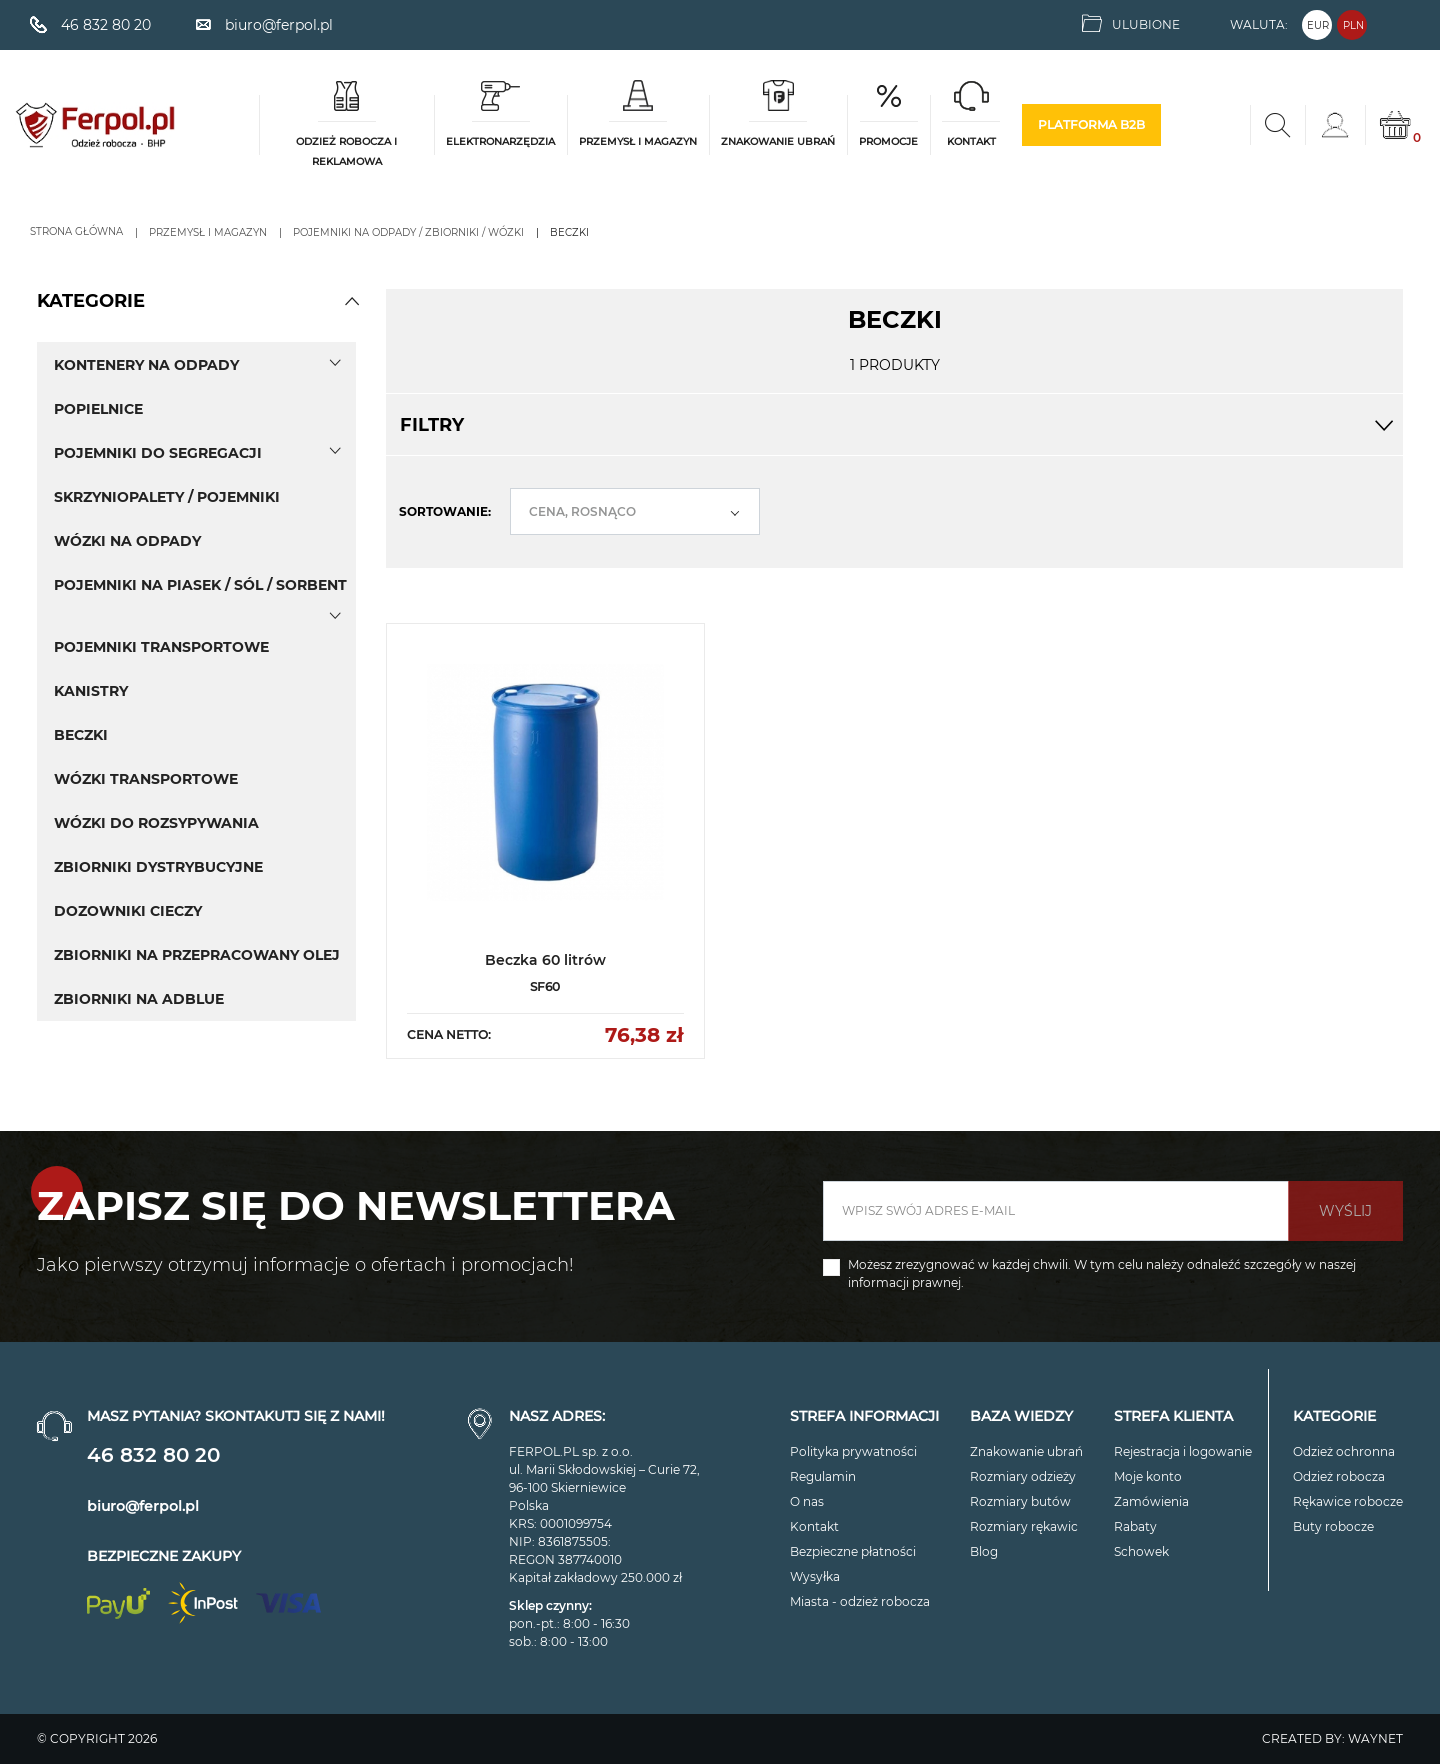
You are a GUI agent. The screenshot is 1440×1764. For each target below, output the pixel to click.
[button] (352, 301)
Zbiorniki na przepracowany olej (197, 955)
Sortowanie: (445, 511)
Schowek (1141, 1551)
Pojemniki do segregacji (158, 453)
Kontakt (814, 1526)
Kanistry (91, 691)
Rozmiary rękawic (1024, 1526)
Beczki (81, 735)
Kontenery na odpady (146, 365)
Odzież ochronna (1344, 1451)
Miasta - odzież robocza (860, 1601)
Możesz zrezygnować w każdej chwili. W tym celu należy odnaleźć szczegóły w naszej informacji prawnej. (1102, 1273)
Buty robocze (1333, 1526)
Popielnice (98, 409)
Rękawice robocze (1348, 1501)
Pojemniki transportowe (161, 647)
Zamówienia (1151, 1501)
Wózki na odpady (127, 541)
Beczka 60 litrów (545, 960)
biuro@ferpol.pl (143, 1506)
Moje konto (1148, 1476)
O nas (807, 1501)
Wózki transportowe (146, 779)
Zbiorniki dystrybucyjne (158, 867)
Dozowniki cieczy (128, 911)
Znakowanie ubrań (1026, 1451)
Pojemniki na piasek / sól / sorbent (200, 585)
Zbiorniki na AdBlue (139, 999)
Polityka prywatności (853, 1451)
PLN (1353, 25)
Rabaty (1135, 1526)
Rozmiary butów (1020, 1501)
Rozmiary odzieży (1023, 1476)
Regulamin (823, 1476)
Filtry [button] (894, 425)
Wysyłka (815, 1576)
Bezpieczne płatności (853, 1551)
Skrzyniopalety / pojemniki (167, 497)
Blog (984, 1551)
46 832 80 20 (153, 1455)
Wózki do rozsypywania (156, 823)
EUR (1318, 25)
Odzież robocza (1339, 1476)
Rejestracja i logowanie (1183, 1451)
